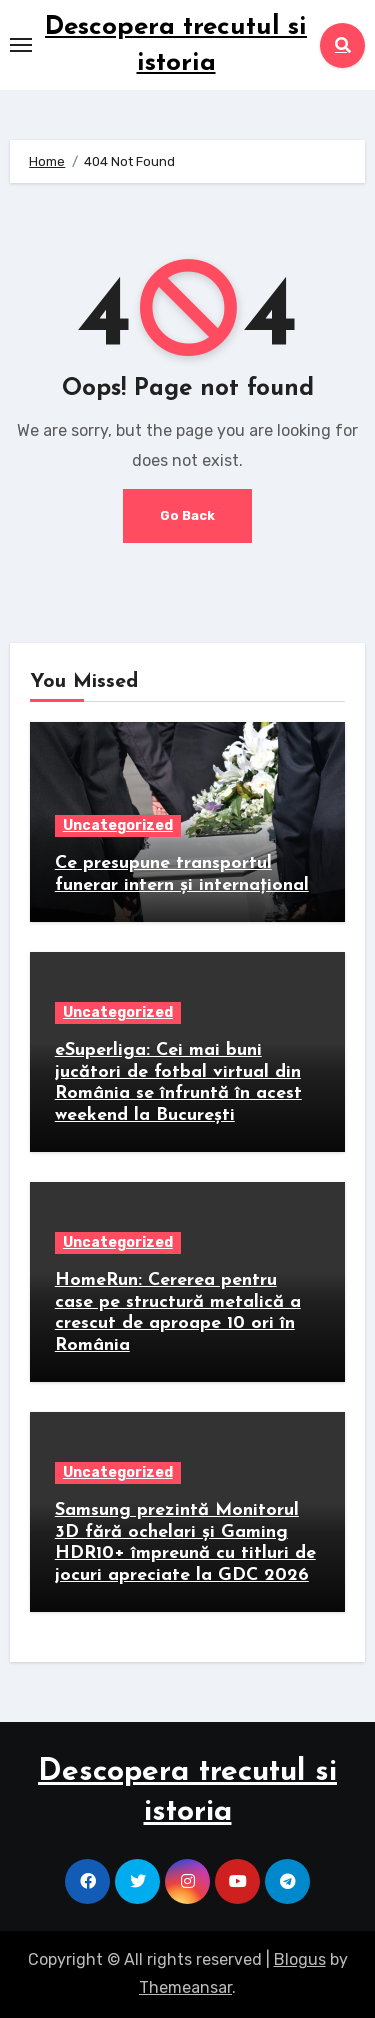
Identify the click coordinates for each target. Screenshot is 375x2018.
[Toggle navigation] (21, 45)
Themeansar (185, 1987)
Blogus (300, 1959)
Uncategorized (118, 825)
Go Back (187, 515)
